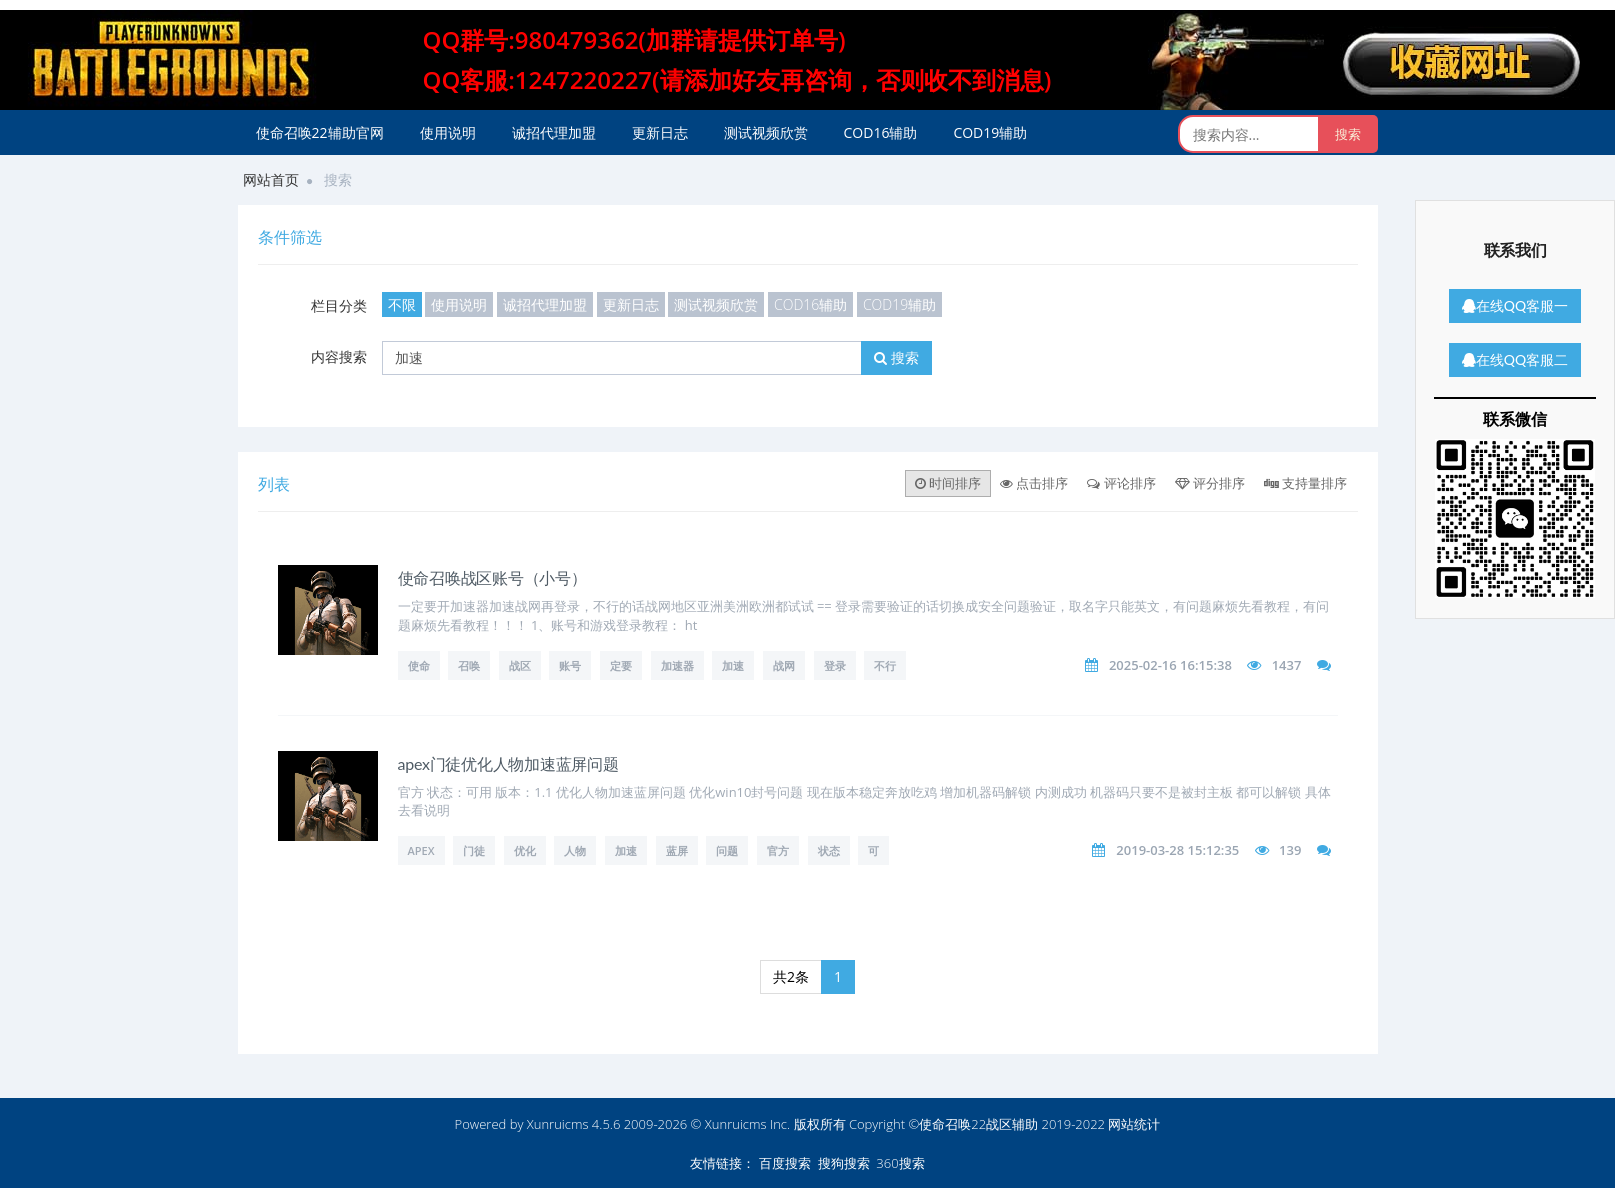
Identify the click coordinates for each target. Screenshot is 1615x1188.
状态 (829, 850)
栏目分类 (339, 305)
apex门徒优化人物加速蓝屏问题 (508, 763)
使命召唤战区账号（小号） (492, 577)
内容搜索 (339, 356)
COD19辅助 (990, 132)
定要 (621, 665)
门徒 (474, 850)
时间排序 (948, 483)
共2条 (791, 976)
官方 (778, 850)
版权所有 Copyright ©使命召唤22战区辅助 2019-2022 (950, 1124)
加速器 (677, 665)
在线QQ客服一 (1515, 305)
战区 (520, 665)
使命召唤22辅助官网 (320, 132)
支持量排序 (1305, 483)
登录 (835, 665)
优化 (525, 850)
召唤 (469, 665)
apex (421, 850)
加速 (733, 665)
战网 (784, 665)
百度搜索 (785, 1163)
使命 (419, 665)
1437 (1287, 665)
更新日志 (660, 132)
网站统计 (1134, 1124)
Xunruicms (558, 1124)
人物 (575, 850)
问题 (727, 850)
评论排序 (1121, 483)
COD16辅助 (881, 132)
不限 (402, 304)
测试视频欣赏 (766, 132)
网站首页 (271, 179)
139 (1290, 850)
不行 (885, 665)
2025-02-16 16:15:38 (1170, 665)
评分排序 (1210, 483)
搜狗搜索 (844, 1163)
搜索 (896, 357)
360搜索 (900, 1163)
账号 (570, 665)
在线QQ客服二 (1515, 359)
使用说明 (448, 132)
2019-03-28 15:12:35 (1177, 850)
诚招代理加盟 (554, 132)
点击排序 (1034, 483)
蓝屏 (677, 850)
